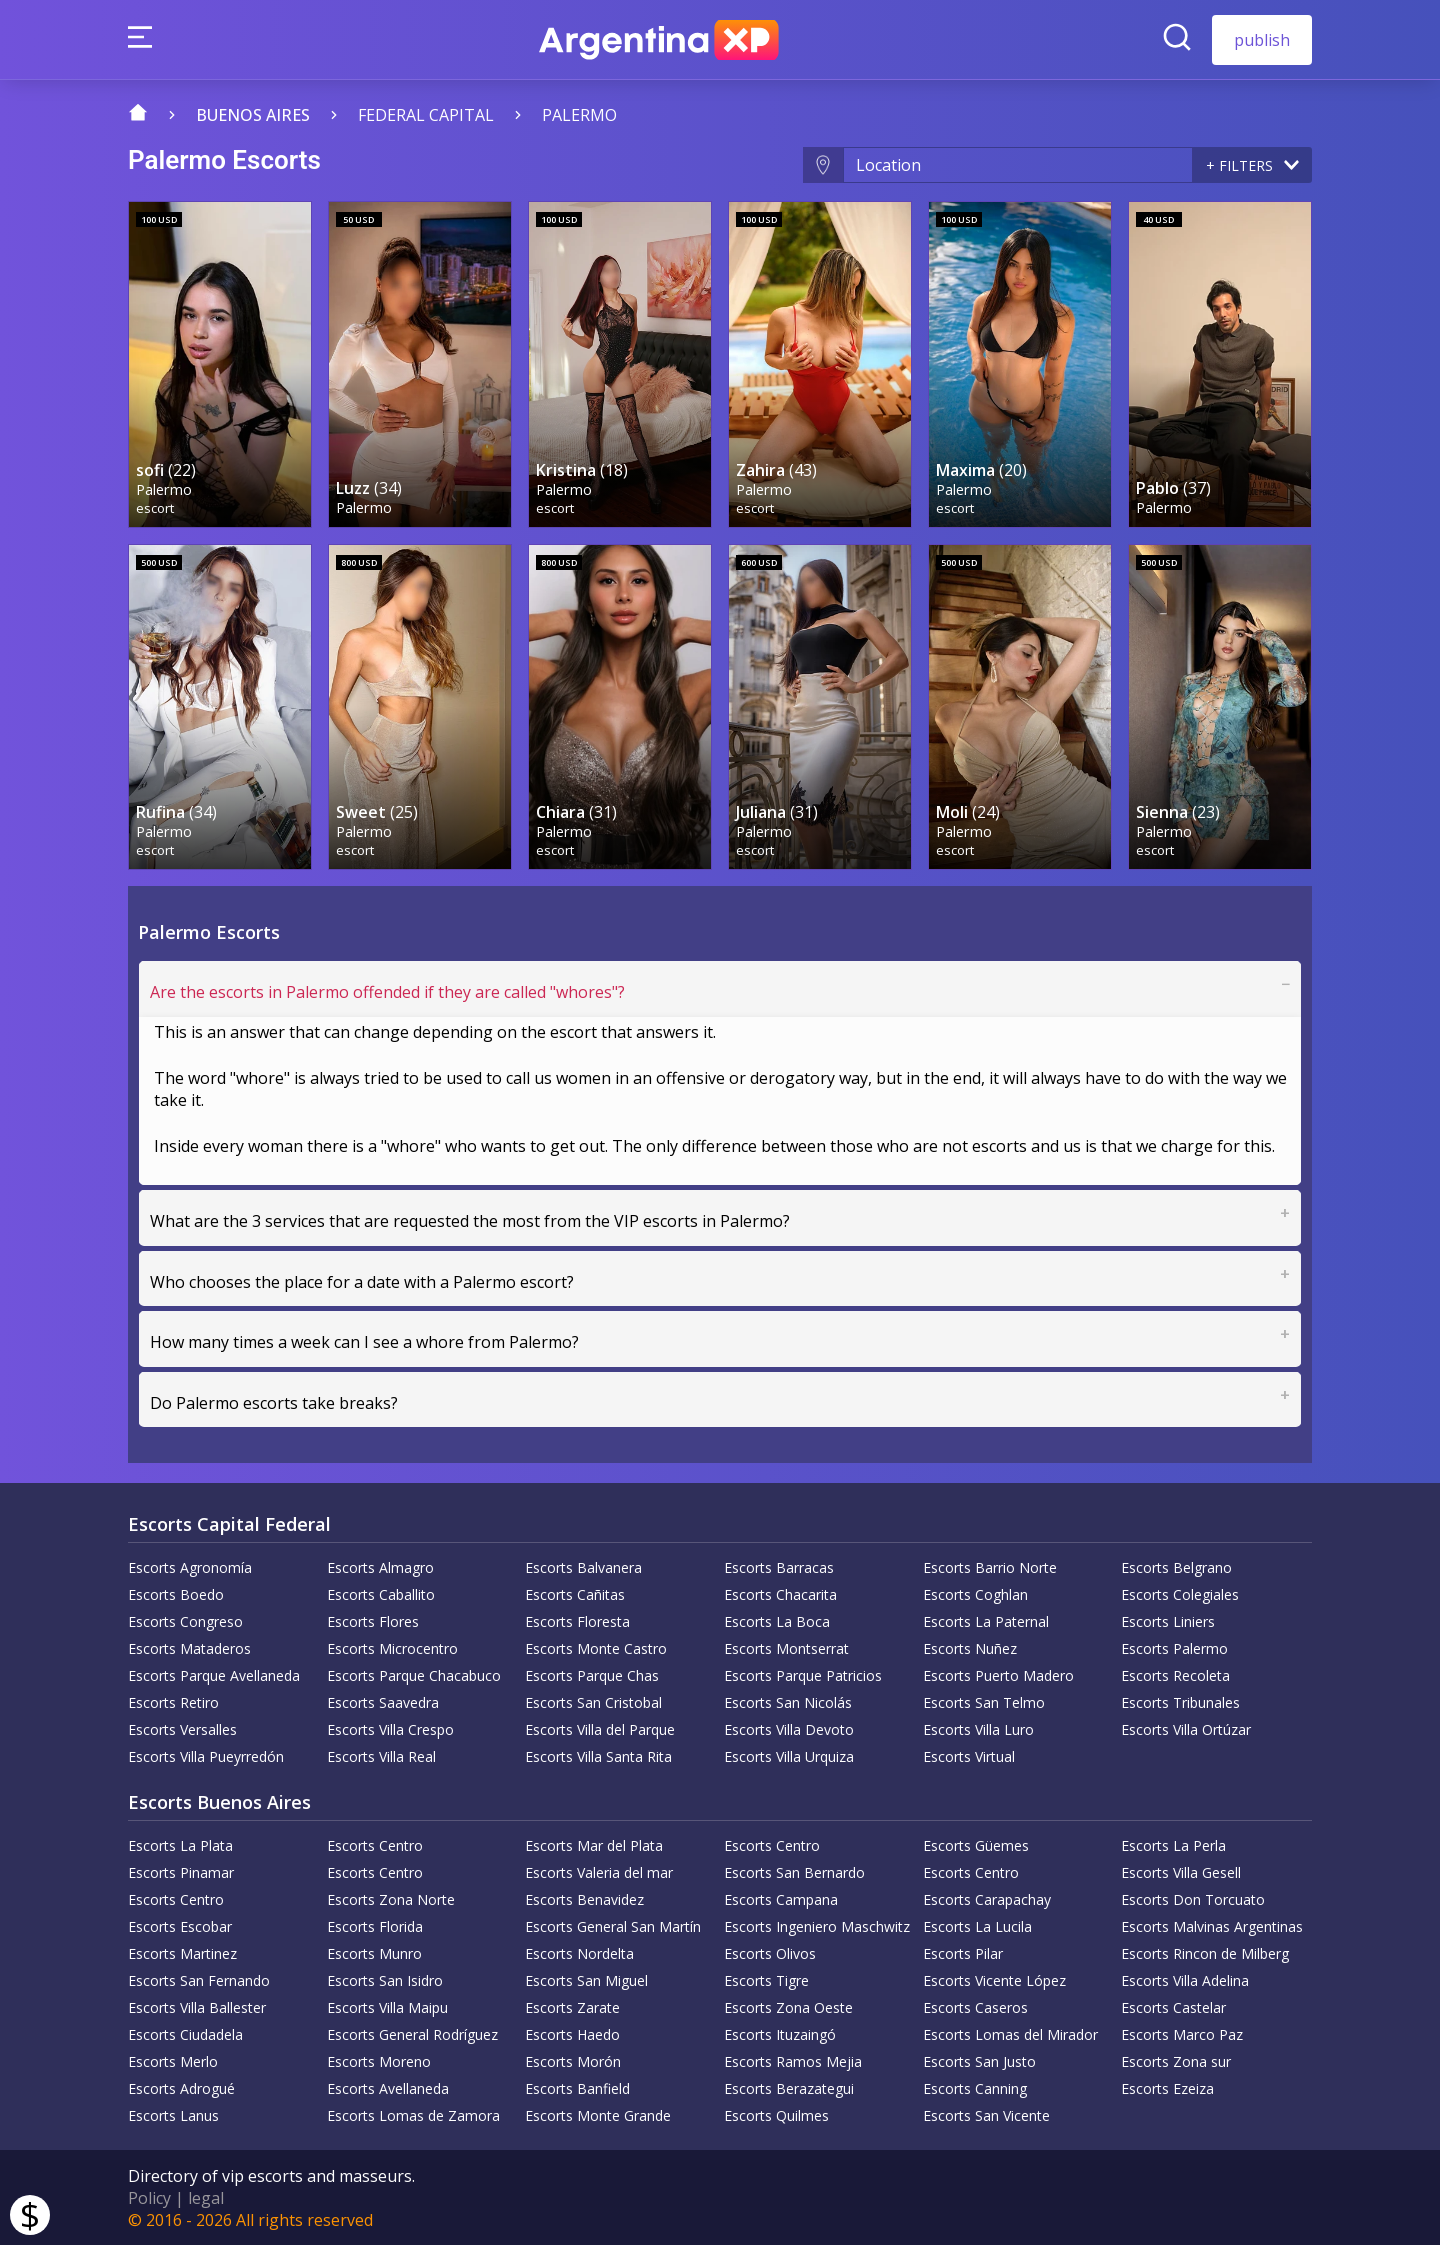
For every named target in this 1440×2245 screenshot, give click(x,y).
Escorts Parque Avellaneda (214, 1674)
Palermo (579, 115)
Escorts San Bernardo (794, 1871)
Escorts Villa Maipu (387, 2006)
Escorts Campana (781, 1898)
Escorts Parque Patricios (803, 1674)
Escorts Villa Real (381, 1755)
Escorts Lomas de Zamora (413, 2114)
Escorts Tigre (766, 1979)
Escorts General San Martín (613, 1925)
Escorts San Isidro (385, 1979)
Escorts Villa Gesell (1181, 1871)
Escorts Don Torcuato (1193, 1898)
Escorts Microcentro (392, 1647)
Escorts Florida (375, 1925)
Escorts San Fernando (199, 1979)
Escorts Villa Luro (978, 1728)
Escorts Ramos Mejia (793, 2060)
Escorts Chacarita (780, 1593)
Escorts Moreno (379, 2060)
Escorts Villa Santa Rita (598, 1755)
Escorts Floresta (577, 1620)
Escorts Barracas (779, 1566)
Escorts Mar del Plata (594, 1844)
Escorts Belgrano (1176, 1566)
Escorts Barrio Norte (990, 1566)
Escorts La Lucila (977, 1925)
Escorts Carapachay (987, 1898)
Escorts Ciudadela (185, 2033)
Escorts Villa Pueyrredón (206, 1755)
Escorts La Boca (777, 1620)
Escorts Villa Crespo (390, 1728)
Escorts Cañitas (575, 1593)
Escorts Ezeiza (1167, 2087)
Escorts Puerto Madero (998, 1674)
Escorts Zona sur (1176, 2060)
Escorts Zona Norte (391, 1898)
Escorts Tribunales (1180, 1701)
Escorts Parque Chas (592, 1674)
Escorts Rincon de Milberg (1205, 1952)
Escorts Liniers (1168, 1620)
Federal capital (426, 115)
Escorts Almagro (380, 1566)
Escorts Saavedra (383, 1701)
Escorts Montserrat (786, 1647)
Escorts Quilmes (776, 2114)
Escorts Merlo (173, 2060)
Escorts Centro (375, 1844)
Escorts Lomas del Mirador (1010, 2033)
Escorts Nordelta (579, 1952)
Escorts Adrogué (181, 2087)
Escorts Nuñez (970, 1647)
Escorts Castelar (1173, 2006)
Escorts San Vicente (986, 2114)
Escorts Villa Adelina (1185, 1979)
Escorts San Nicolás (788, 1701)
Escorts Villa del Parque (600, 1728)
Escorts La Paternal (986, 1620)
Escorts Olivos (770, 1952)
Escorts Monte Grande (598, 2114)
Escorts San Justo (979, 2060)
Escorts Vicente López (994, 1979)
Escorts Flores (373, 1620)
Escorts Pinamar (181, 1871)
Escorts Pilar (963, 1952)
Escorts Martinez (182, 1952)
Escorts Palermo (1174, 1647)
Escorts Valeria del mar (599, 1871)
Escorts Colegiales (1180, 1593)
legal (206, 2197)
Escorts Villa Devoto (789, 1728)
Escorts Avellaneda (388, 2087)
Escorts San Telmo (984, 1701)
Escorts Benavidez (584, 1898)
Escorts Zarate (572, 2006)
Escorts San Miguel (586, 1979)
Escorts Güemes (976, 1844)
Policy (149, 2197)
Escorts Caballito (381, 1593)
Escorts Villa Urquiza (789, 1755)
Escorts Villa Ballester (197, 2006)
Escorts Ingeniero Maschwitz (817, 1925)
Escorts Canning (975, 2087)
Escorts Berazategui (789, 2087)
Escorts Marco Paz (1182, 2033)
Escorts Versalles (182, 1728)
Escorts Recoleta (1175, 1674)
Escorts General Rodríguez (412, 2033)
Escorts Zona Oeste (788, 2006)
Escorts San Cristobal (593, 1701)
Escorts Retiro (173, 1701)
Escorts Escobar (180, 1925)
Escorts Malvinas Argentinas (1212, 1925)
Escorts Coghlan (975, 1593)
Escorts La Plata (180, 1844)
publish (1262, 40)
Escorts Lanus (173, 2114)
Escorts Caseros (975, 2006)
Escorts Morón (573, 2060)
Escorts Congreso (185, 1620)
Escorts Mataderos (189, 1647)
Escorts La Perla (1173, 1844)
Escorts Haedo (572, 2033)
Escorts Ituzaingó (780, 2033)
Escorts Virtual (969, 1755)
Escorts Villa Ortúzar (1186, 1728)
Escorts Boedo (176, 1593)
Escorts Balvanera (583, 1566)
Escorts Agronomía (190, 1566)
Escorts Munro (374, 1952)
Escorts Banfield (577, 2087)
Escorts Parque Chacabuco (414, 1674)
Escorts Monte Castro (596, 1647)
